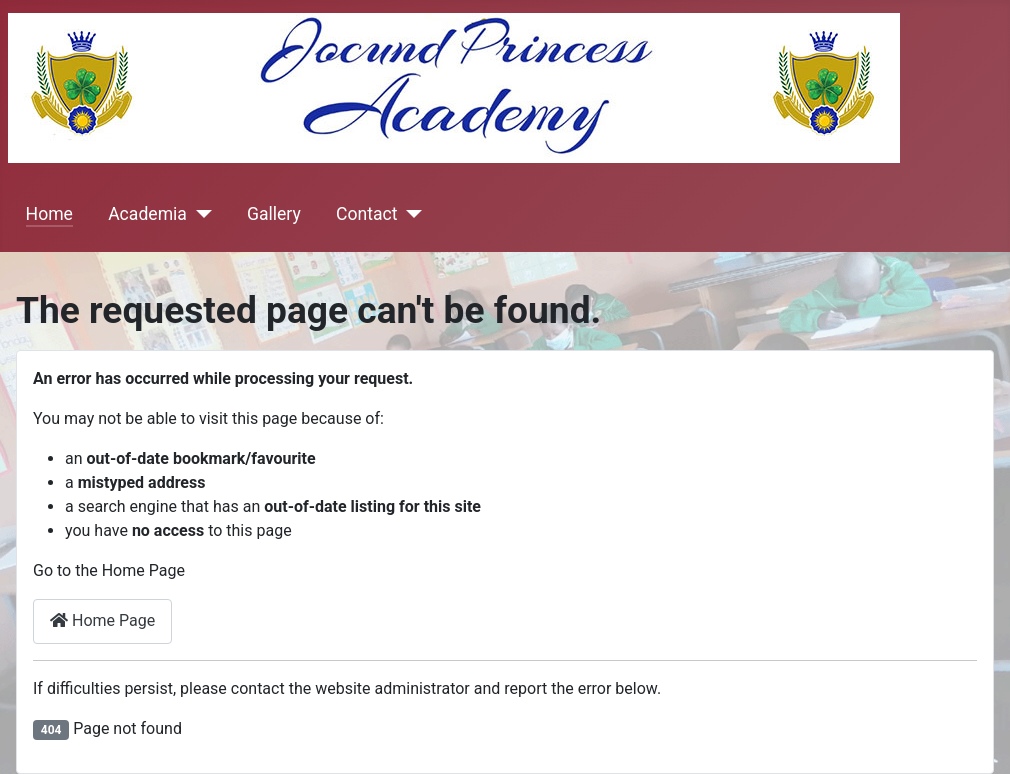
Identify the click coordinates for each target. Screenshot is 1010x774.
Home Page (102, 620)
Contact (367, 214)
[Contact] (409, 214)
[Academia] (199, 214)
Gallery (274, 214)
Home (49, 214)
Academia (147, 214)
